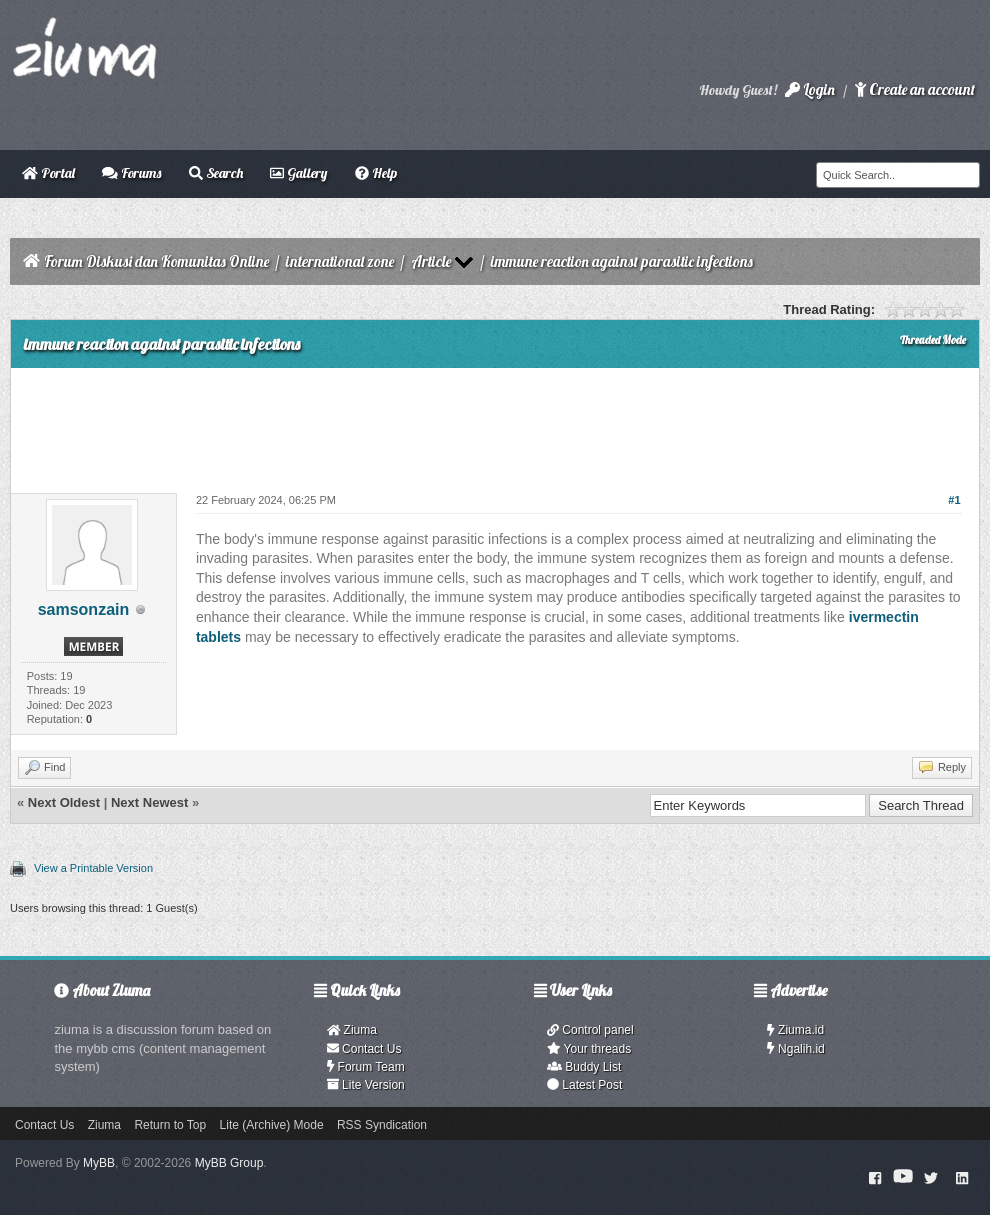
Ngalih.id (796, 1049)
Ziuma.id (795, 1030)
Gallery (298, 173)
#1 (954, 500)
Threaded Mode (933, 340)
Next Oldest (64, 802)
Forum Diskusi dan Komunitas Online (156, 261)
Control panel (590, 1030)
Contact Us (364, 1049)
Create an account (915, 89)
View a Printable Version (93, 868)
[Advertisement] (495, 423)
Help (376, 173)
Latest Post (584, 1085)
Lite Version (366, 1085)
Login (810, 89)
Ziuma (352, 1030)
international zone (340, 261)
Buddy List (584, 1067)
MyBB (99, 1163)
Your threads (589, 1049)
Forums (131, 173)
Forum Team (366, 1067)
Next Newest (149, 802)
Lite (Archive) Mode (272, 1125)
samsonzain (84, 609)
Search (216, 173)
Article (431, 261)
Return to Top (170, 1125)
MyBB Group (229, 1163)
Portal (48, 173)
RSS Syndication (382, 1125)
